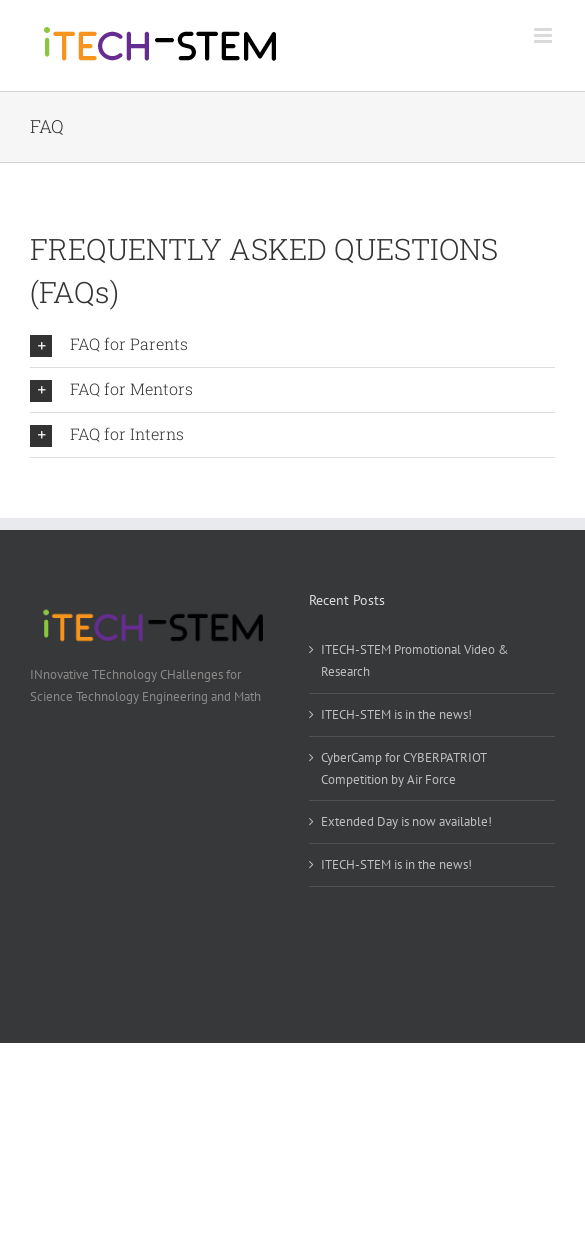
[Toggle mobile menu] (544, 35)
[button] (292, 345)
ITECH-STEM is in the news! (396, 714)
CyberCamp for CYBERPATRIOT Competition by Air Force (403, 768)
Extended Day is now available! (406, 821)
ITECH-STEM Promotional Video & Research (415, 660)
